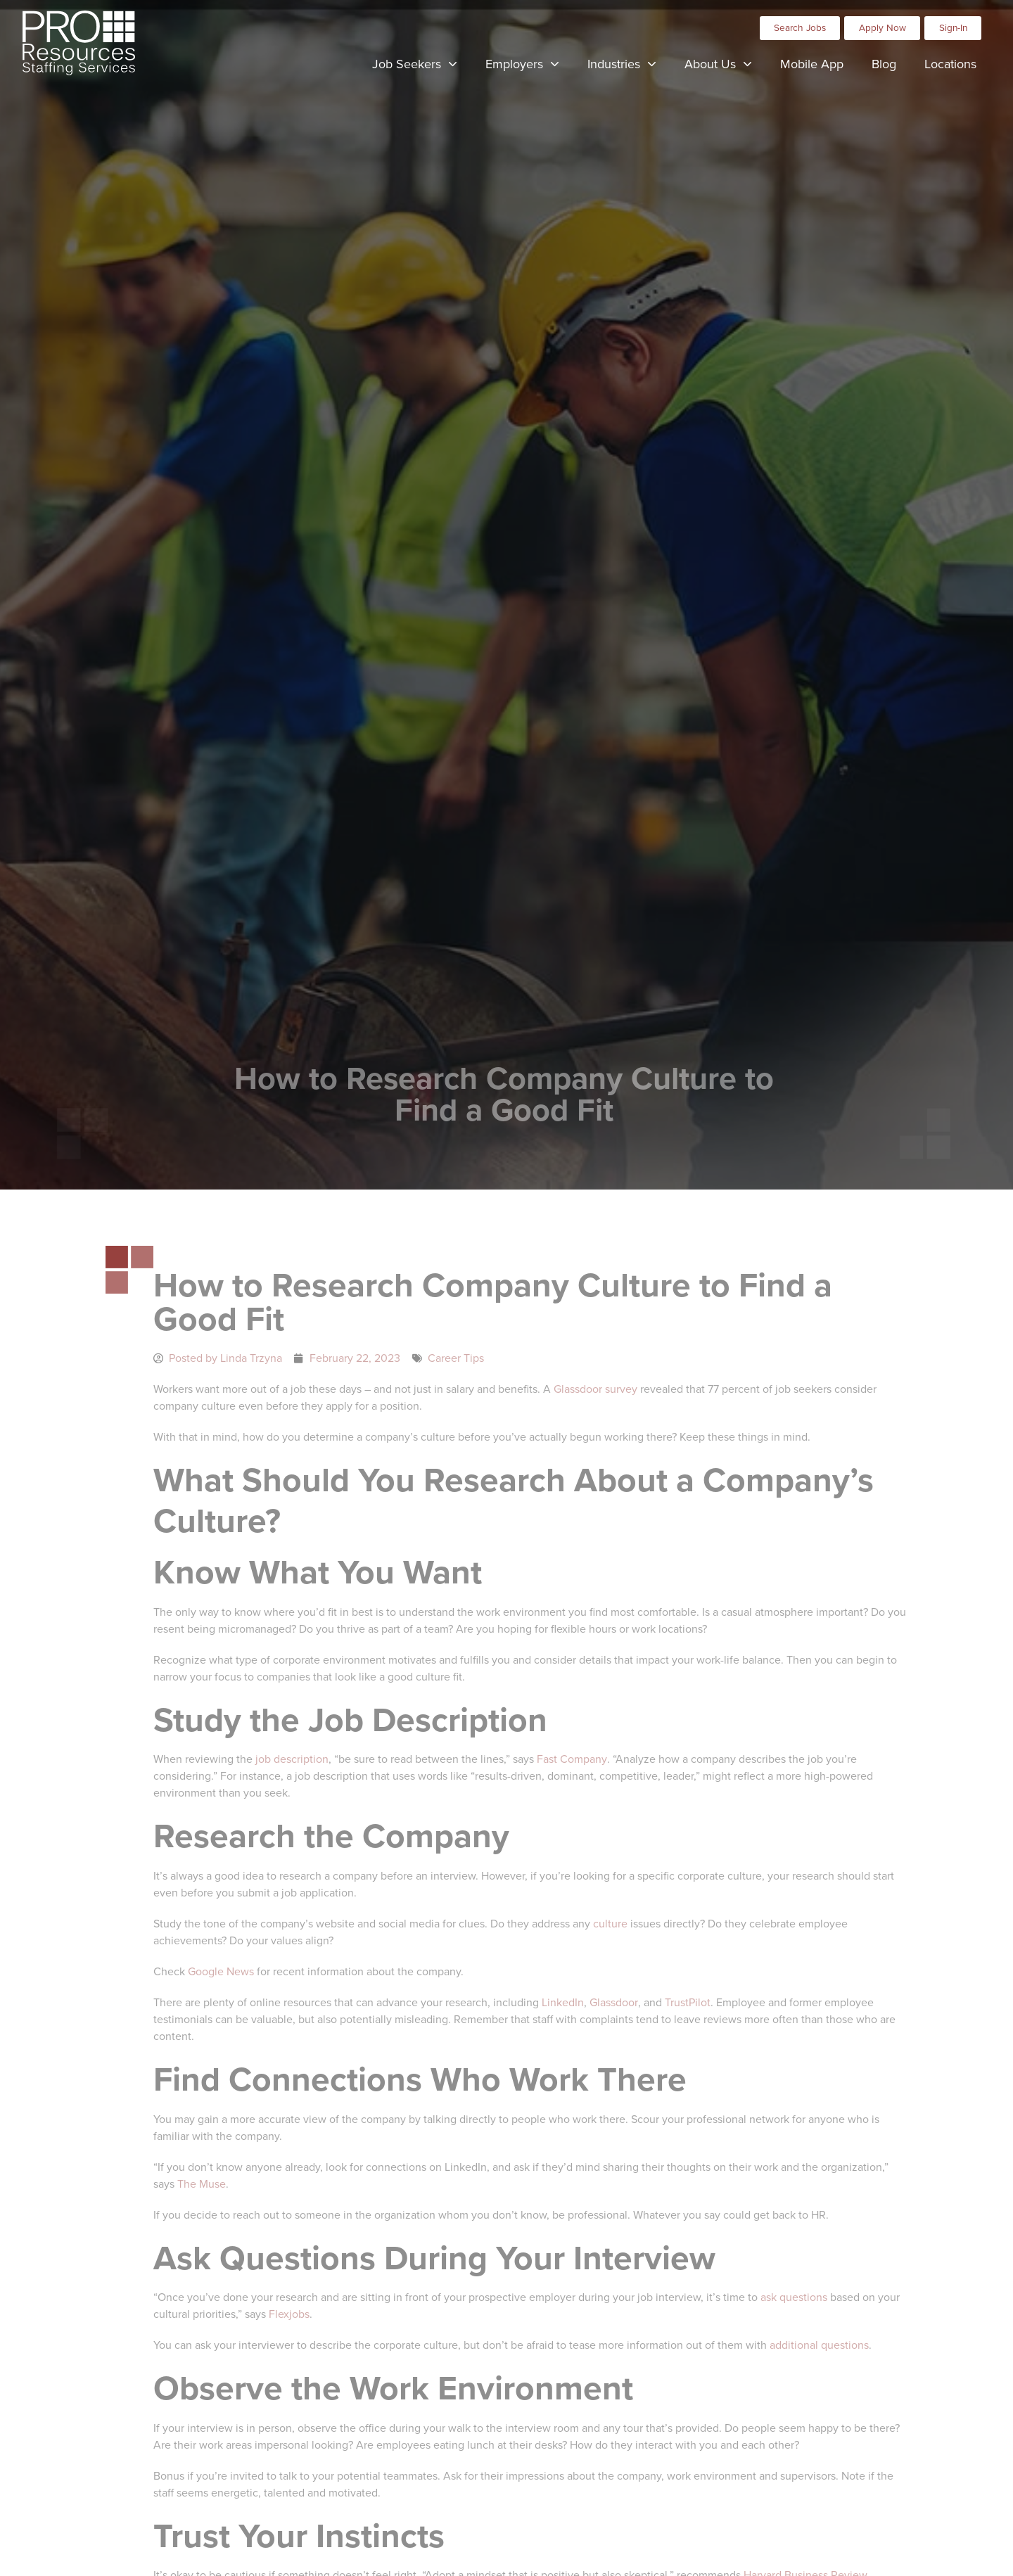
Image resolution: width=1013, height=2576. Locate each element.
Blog (891, 61)
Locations (957, 61)
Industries (628, 60)
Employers (529, 60)
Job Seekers (421, 60)
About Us (725, 60)
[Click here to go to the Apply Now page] (882, 22)
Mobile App (819, 61)
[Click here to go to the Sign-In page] (952, 22)
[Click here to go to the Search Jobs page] (800, 22)
